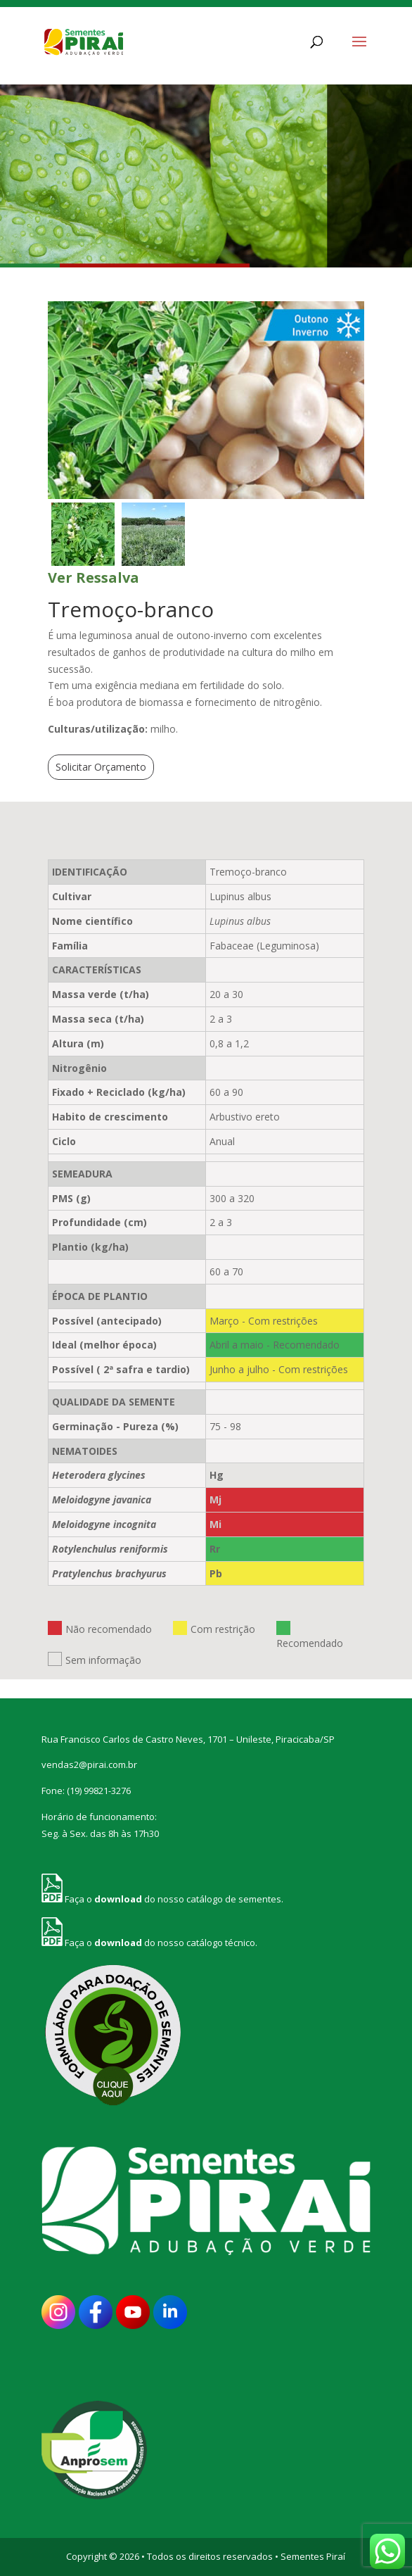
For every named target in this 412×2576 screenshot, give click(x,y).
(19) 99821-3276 (99, 1790)
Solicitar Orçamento (101, 767)
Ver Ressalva (93, 577)
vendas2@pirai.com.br (89, 1764)
